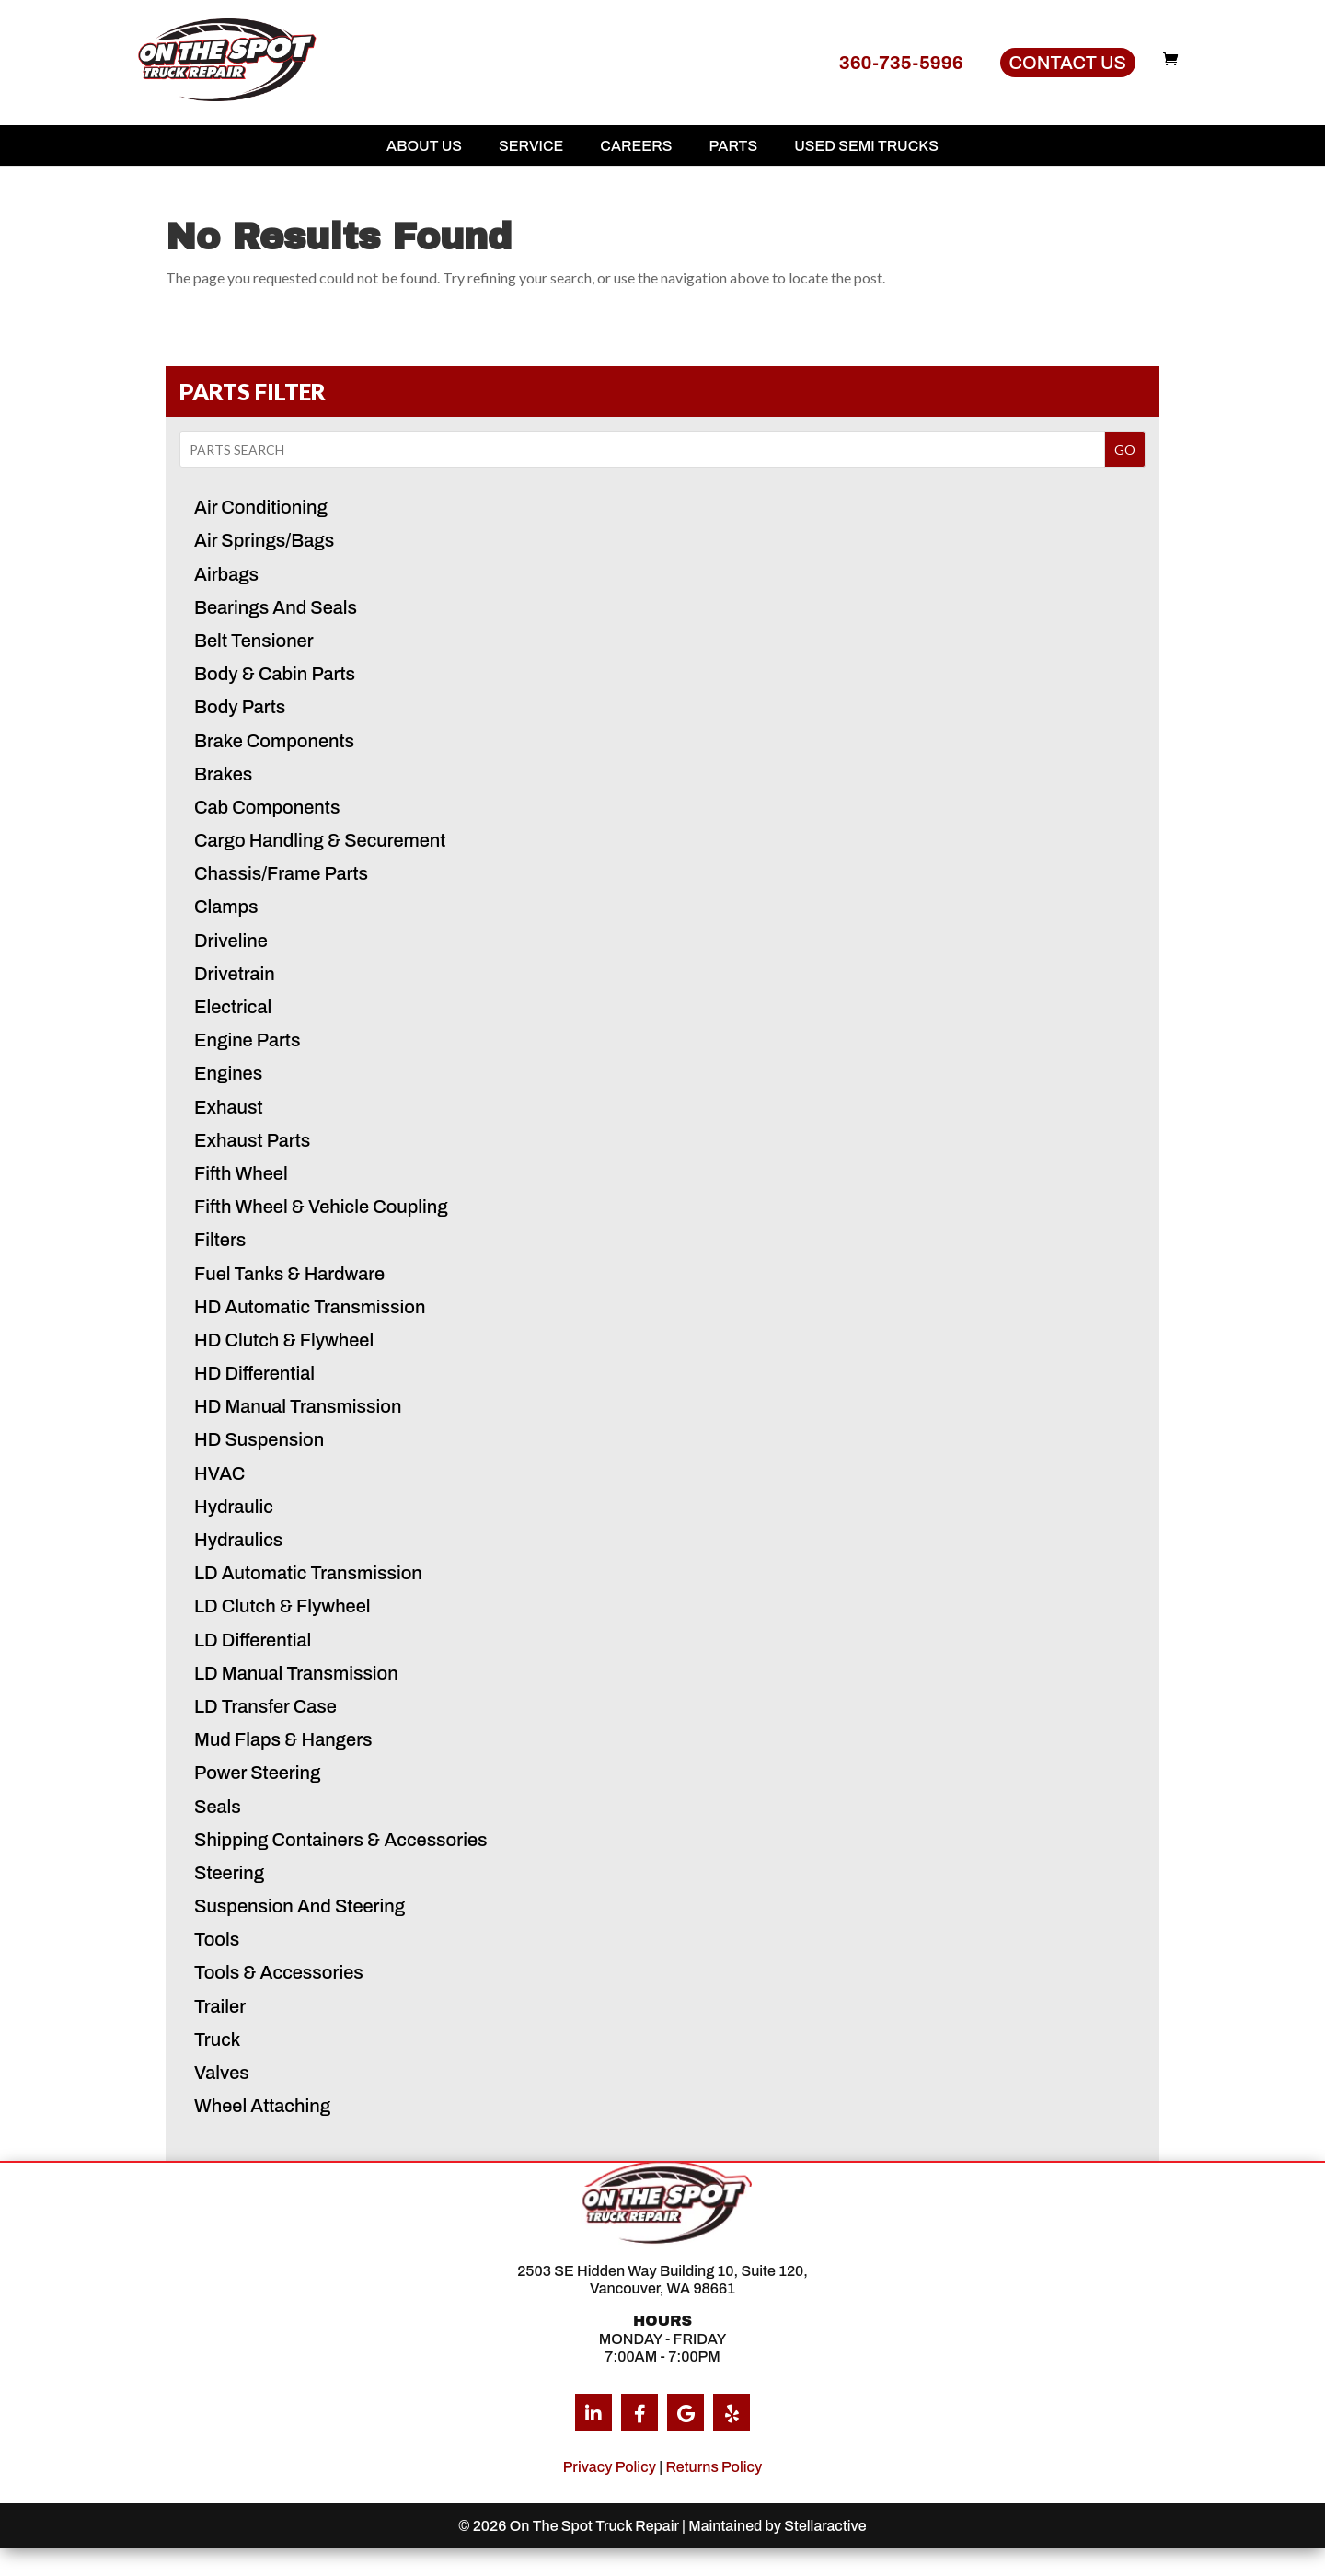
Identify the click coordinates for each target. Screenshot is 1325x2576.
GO (1124, 449)
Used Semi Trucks (866, 146)
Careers (636, 146)
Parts (733, 146)
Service (531, 146)
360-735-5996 (901, 62)
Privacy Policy (609, 2467)
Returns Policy (713, 2467)
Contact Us (1067, 62)
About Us (424, 146)
